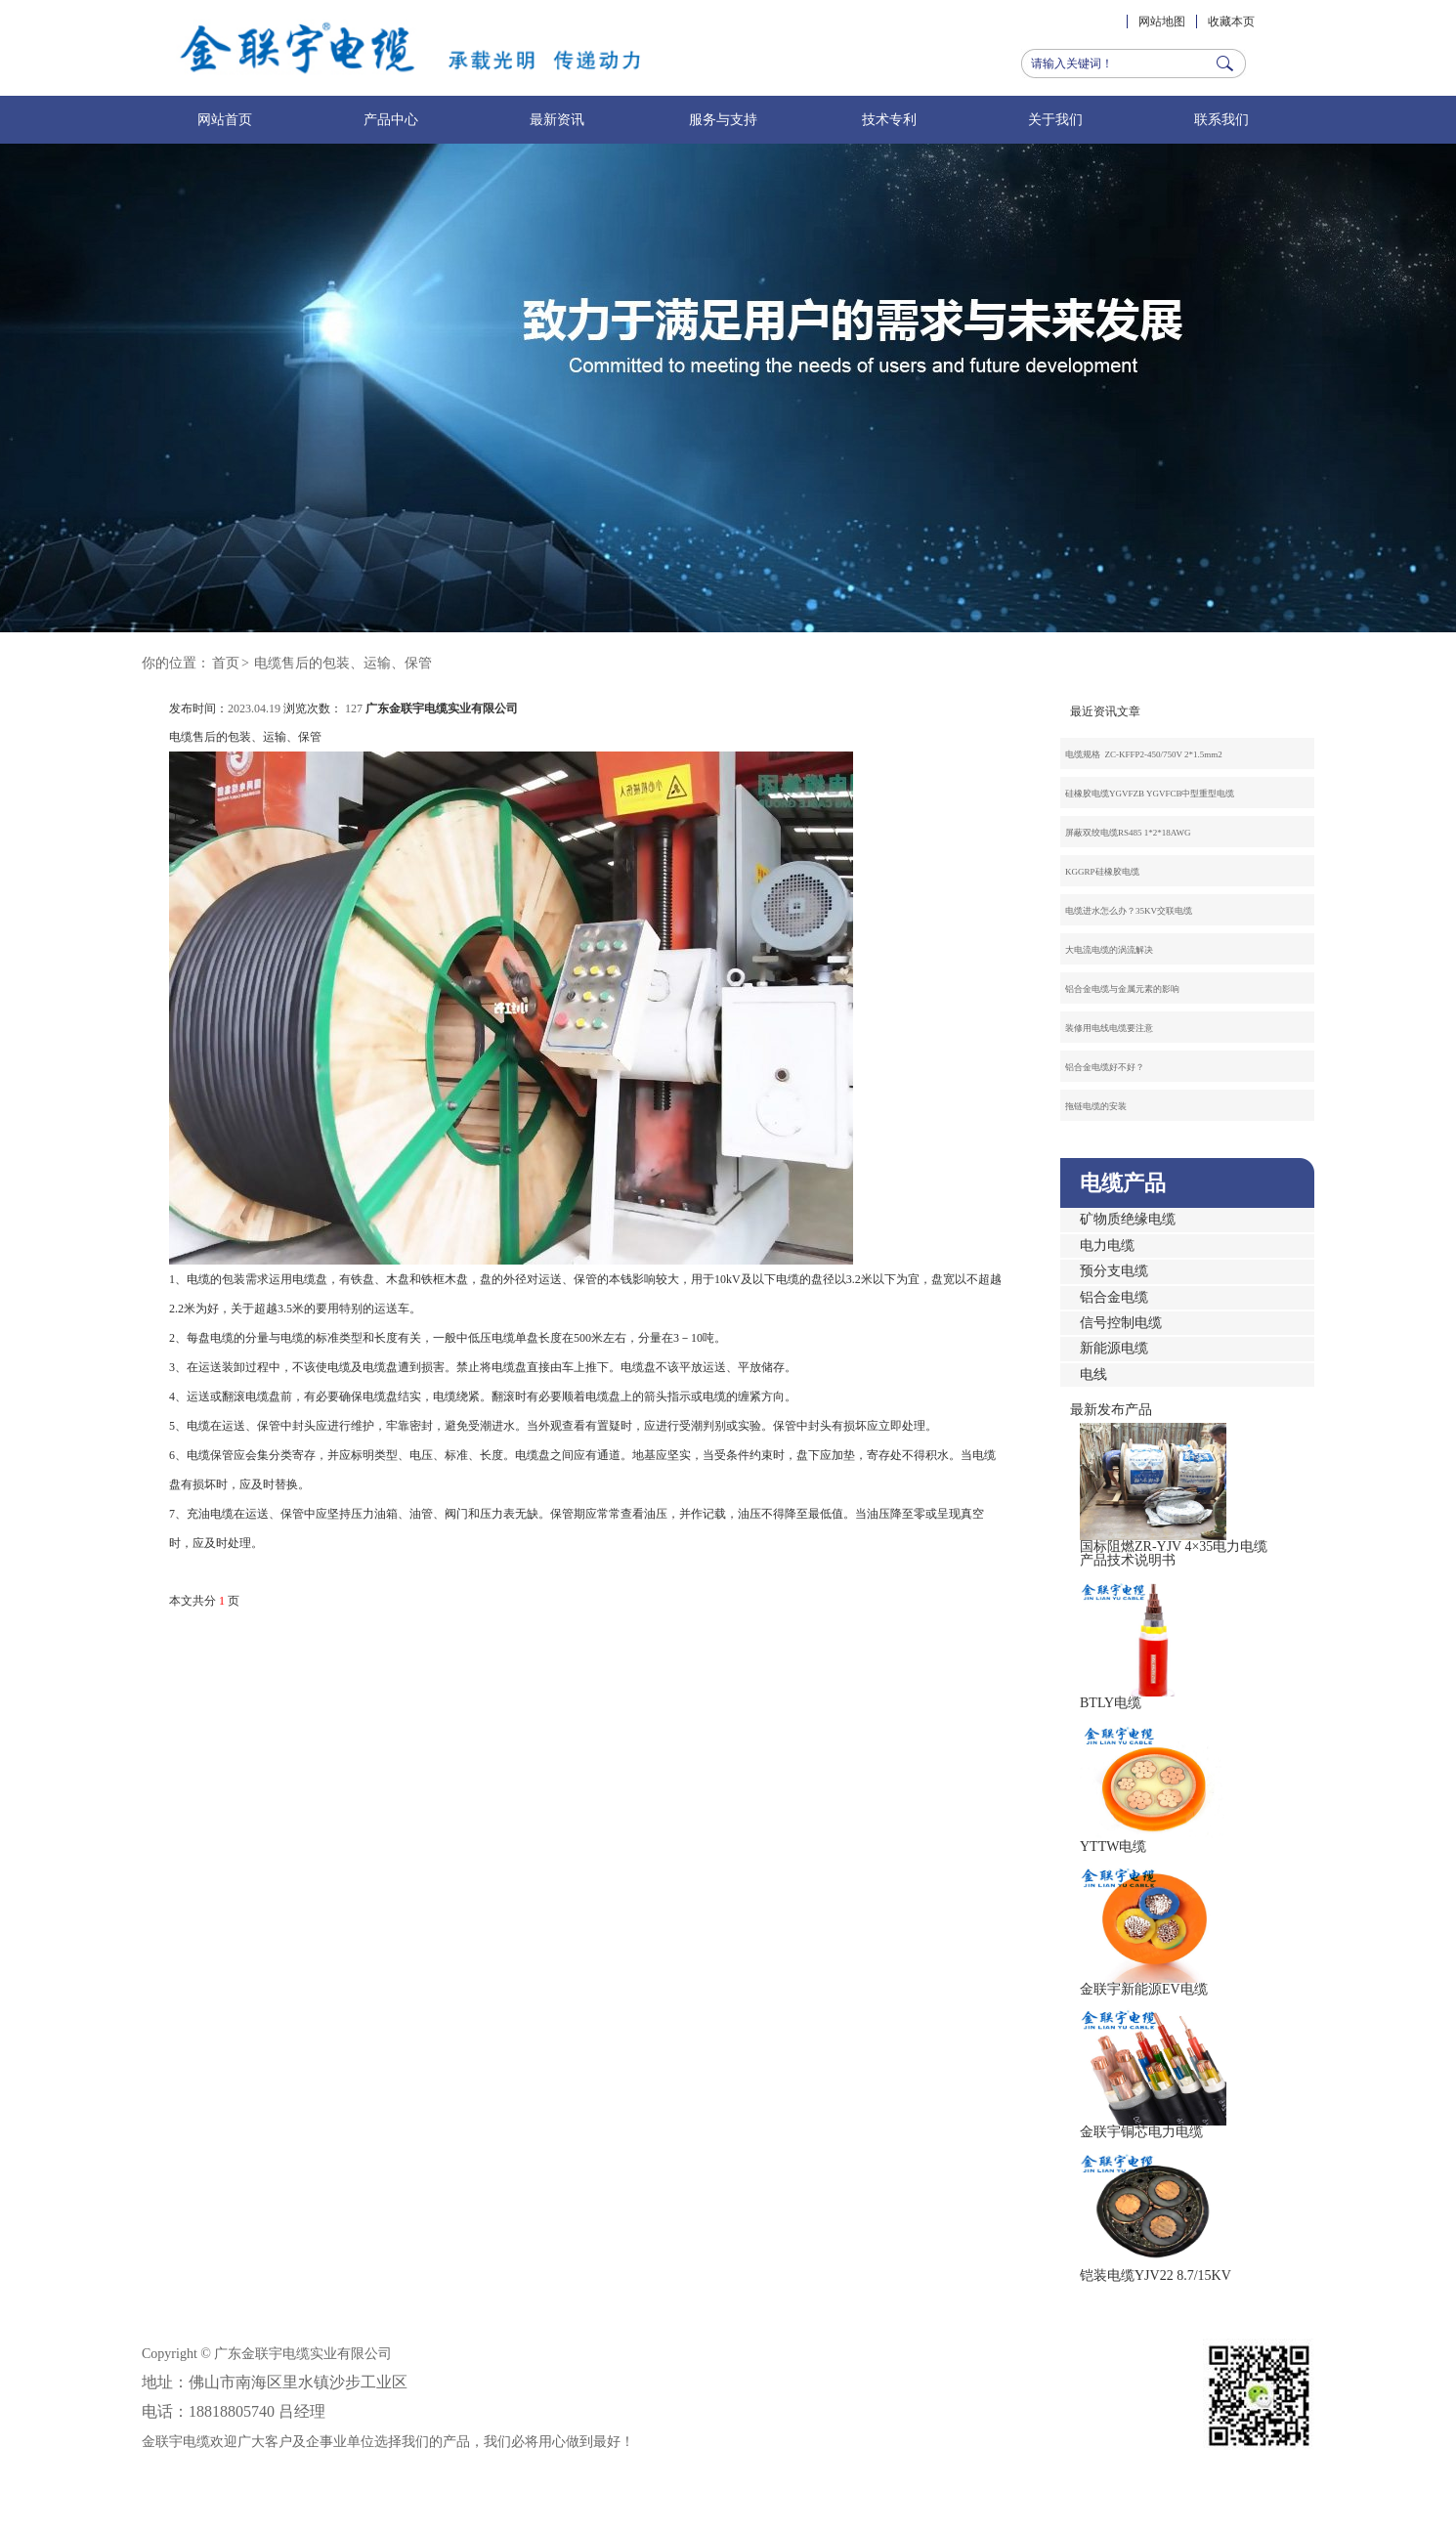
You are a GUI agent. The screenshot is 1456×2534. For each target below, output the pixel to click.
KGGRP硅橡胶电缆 (1102, 872)
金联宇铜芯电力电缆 (1141, 2132)
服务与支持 (723, 119)
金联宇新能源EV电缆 (1144, 1989)
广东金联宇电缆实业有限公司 (441, 708)
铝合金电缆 (1114, 1297)
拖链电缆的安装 (1096, 1106)
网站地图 (1161, 21)
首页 (225, 663)
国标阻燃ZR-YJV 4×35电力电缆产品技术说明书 (1173, 1553)
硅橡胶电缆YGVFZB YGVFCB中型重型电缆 (1149, 793)
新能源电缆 (1114, 1348)
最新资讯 (557, 119)
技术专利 (889, 119)
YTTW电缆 (1113, 1846)
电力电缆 (1107, 1245)
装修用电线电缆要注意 (1109, 1028)
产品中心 (391, 119)
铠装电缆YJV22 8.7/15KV (1155, 2275)
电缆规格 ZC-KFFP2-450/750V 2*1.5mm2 (1143, 754)
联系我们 (1221, 119)
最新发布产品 (1111, 1409)
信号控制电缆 (1121, 1322)
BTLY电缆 (1110, 1703)
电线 (1093, 1374)
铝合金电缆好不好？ (1104, 1067)
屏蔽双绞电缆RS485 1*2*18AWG (1128, 833)
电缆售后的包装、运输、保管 (343, 663)
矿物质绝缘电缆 (1128, 1219)
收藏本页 (1231, 21)
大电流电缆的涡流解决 (1109, 950)
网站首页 (224, 119)
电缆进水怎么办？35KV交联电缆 (1128, 911)
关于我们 (1055, 119)
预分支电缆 (1114, 1271)
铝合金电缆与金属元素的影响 (1122, 989)
